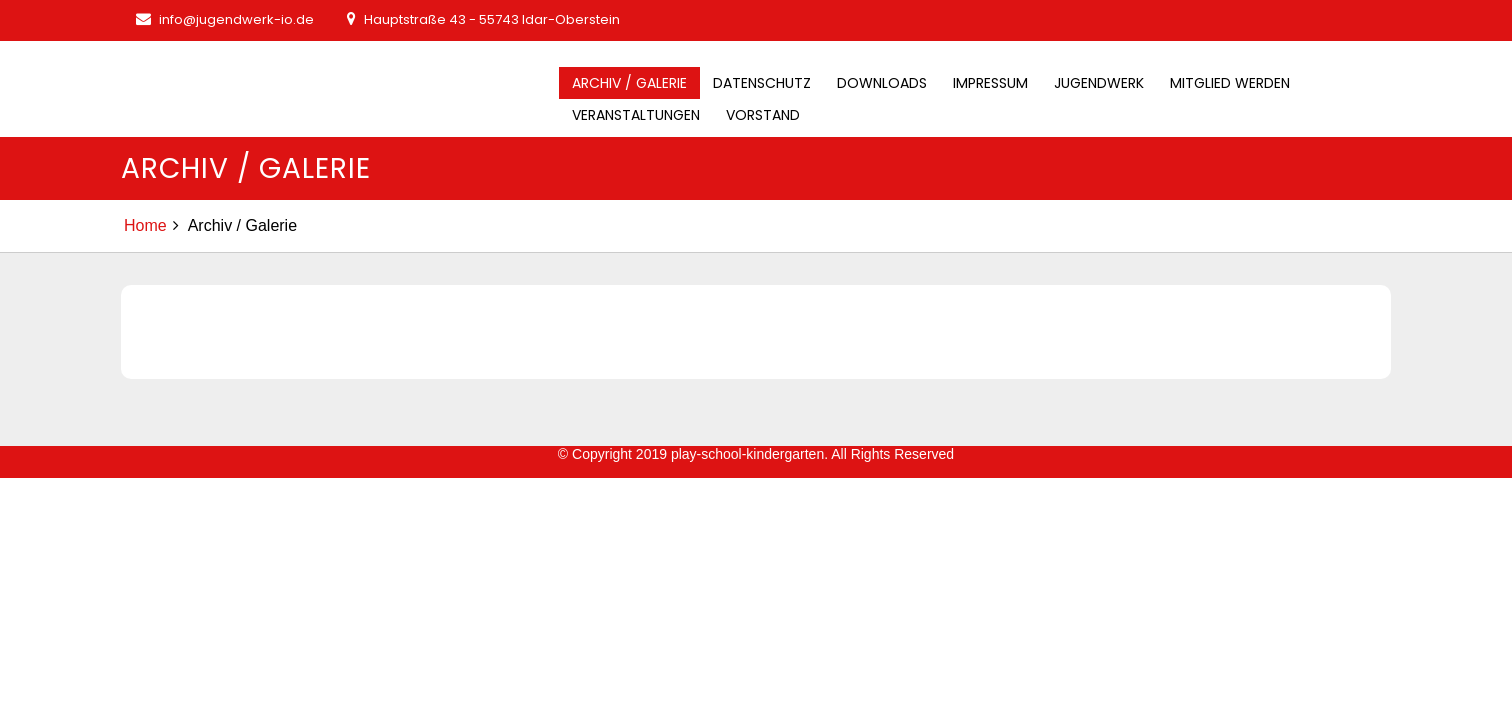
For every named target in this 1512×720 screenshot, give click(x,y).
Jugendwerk (1099, 83)
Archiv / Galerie (629, 83)
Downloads (882, 83)
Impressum (990, 83)
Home (145, 225)
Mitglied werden (1230, 83)
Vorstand (763, 115)
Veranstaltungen (636, 115)
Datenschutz (762, 83)
